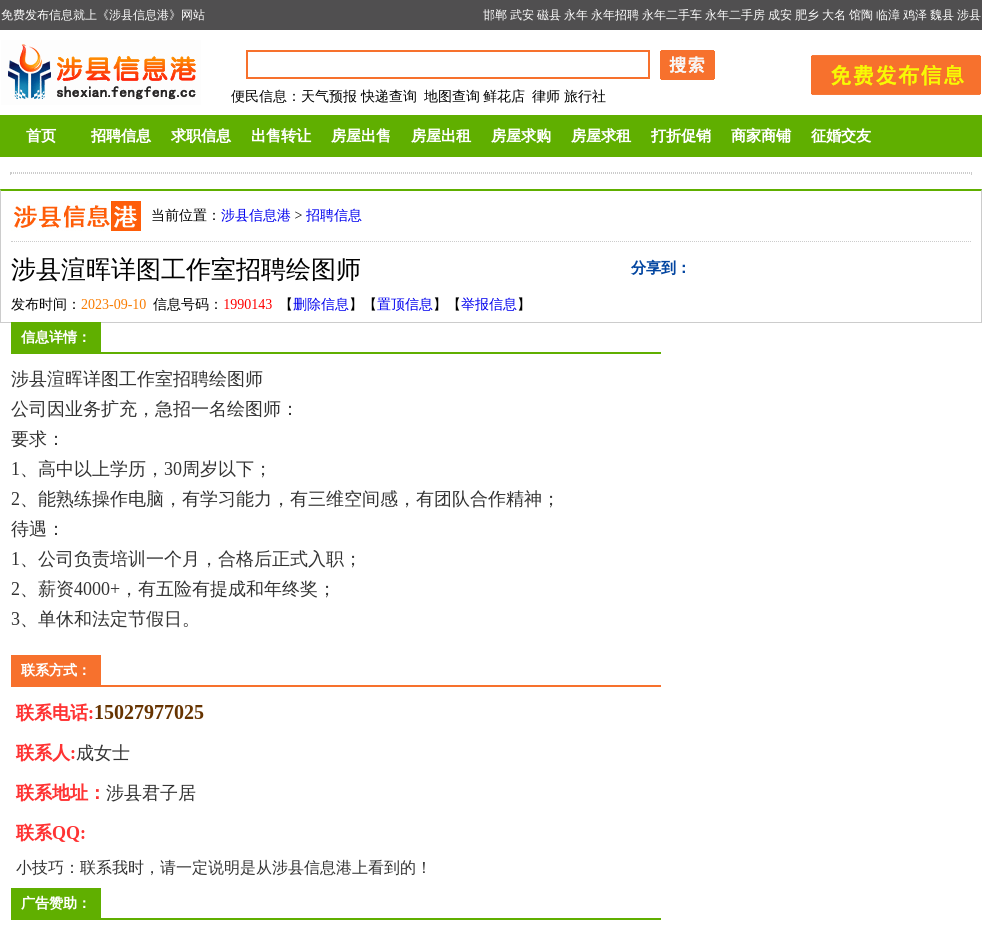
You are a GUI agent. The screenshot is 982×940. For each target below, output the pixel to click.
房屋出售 (361, 136)
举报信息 (489, 304)
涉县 (969, 15)
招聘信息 (121, 136)
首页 (41, 136)
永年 (576, 15)
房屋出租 (441, 136)
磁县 (549, 15)
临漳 (888, 15)
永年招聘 (615, 15)
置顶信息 (405, 304)
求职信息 (201, 136)
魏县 (942, 15)
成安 (780, 15)
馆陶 (861, 15)
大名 (834, 15)
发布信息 (886, 71)
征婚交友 (841, 136)
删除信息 (321, 304)
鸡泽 (915, 15)
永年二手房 (735, 15)
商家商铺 (761, 136)
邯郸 (495, 15)
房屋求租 (601, 136)
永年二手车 (672, 15)
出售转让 (281, 136)
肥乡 (807, 15)
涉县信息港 (256, 215)
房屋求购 (521, 136)
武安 (522, 15)
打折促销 (681, 136)
